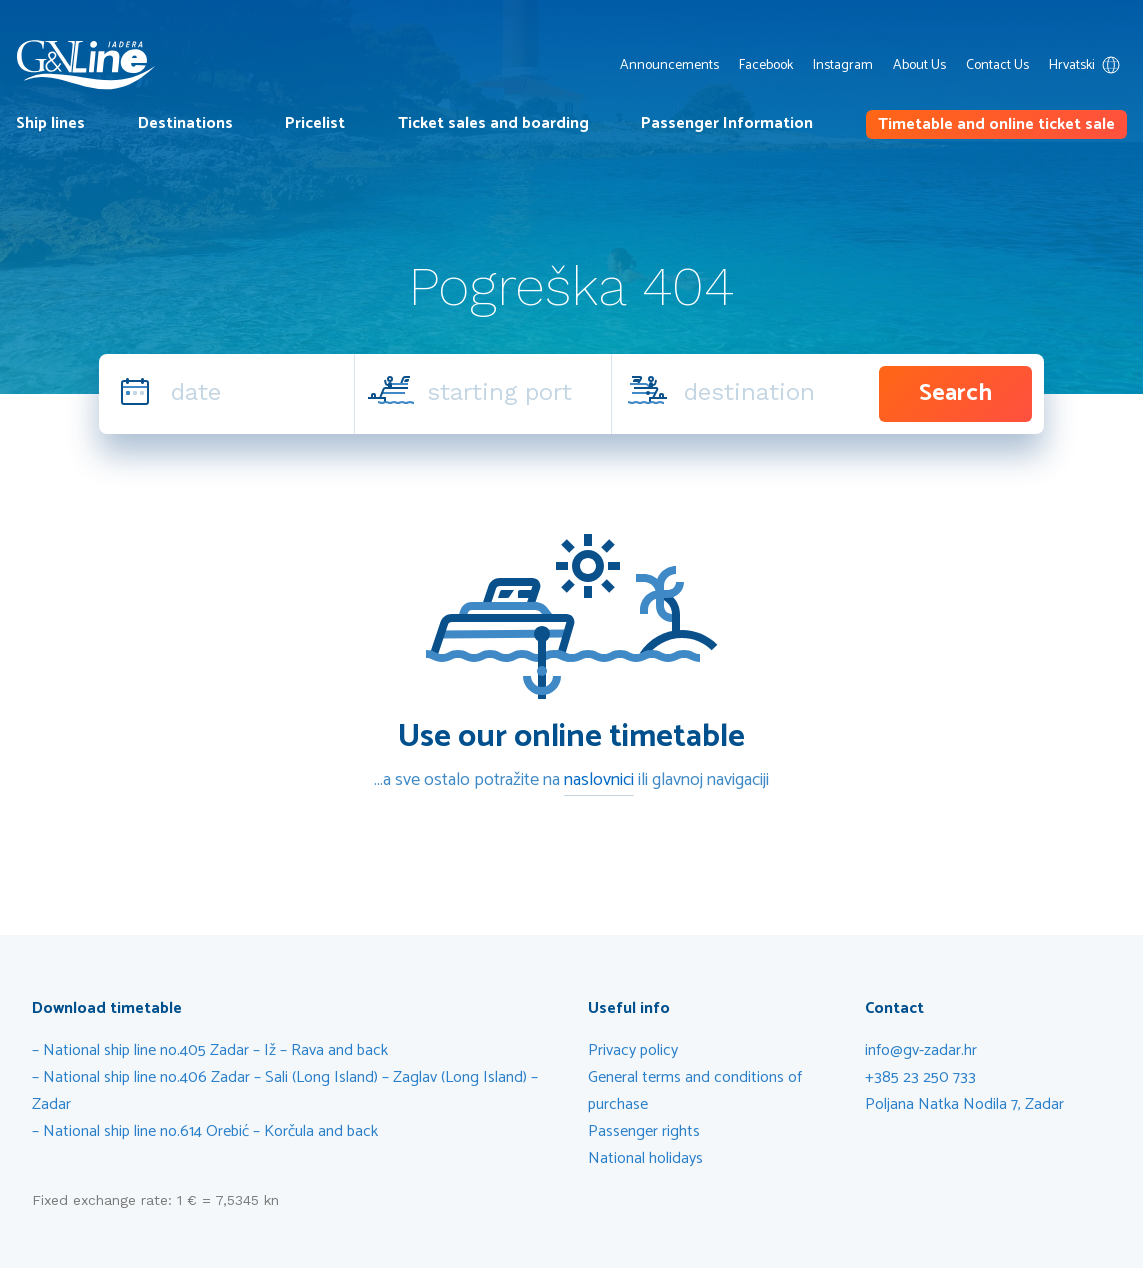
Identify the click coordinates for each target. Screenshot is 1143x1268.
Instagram (843, 65)
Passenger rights (644, 1131)
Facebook (766, 65)
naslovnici (599, 780)
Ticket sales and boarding (493, 123)
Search (955, 393)
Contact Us (997, 65)
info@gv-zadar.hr (921, 1050)
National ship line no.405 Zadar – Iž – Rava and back (215, 1050)
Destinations (185, 123)
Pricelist (315, 123)
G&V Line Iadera (86, 65)
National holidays (645, 1158)
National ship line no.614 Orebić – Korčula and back (212, 1131)
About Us (919, 65)
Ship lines (50, 123)
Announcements (669, 65)
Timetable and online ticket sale (996, 124)
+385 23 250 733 (920, 1077)
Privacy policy (633, 1050)
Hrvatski (1088, 65)
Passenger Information (727, 123)
